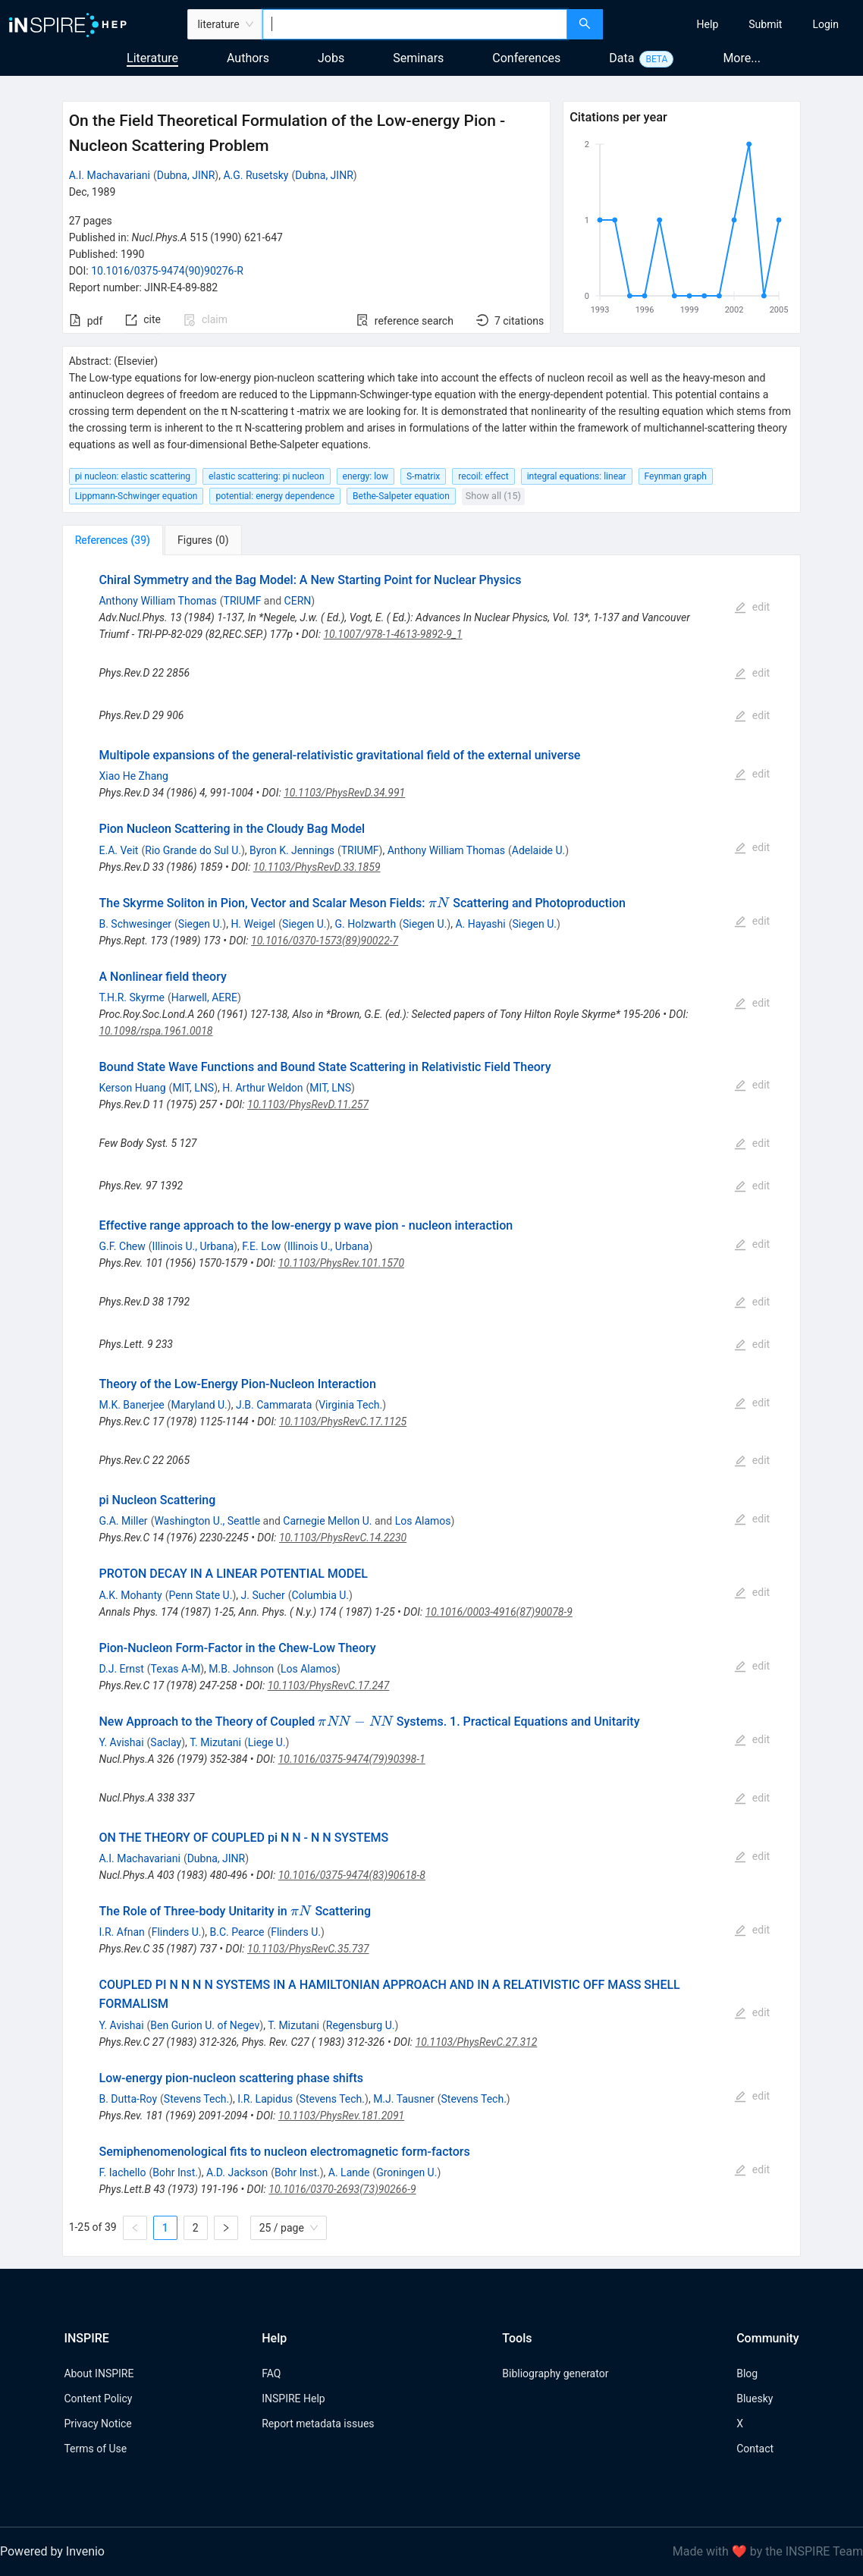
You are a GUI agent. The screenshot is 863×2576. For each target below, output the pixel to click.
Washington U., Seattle (207, 1521)
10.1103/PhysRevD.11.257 (308, 1104)
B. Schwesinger (135, 924)
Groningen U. (406, 2172)
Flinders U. (177, 1932)
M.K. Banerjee (131, 1405)
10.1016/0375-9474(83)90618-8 (351, 1875)
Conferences (526, 58)
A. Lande (349, 2172)
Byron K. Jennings (291, 850)
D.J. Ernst (121, 1669)
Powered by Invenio (52, 2551)
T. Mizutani (215, 1742)
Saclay (165, 1742)
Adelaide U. (538, 850)
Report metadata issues (318, 2423)
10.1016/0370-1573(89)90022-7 (324, 941)
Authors (248, 58)
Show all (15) (493, 495)
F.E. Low (261, 1246)
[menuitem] (708, 24)
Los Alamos (423, 1521)
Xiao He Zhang (133, 776)
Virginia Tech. (350, 1405)
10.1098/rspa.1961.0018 (155, 1031)
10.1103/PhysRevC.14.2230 (342, 1537)
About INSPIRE (98, 2373)
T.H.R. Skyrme (132, 997)
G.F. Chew (122, 1246)
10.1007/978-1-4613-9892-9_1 (392, 634)
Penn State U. (201, 1595)
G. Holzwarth (366, 924)
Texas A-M (176, 1669)
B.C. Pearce (237, 1932)
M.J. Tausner (404, 2099)
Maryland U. (199, 1405)
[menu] (735, 24)
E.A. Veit (118, 850)
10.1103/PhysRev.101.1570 (341, 1263)
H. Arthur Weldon (262, 1088)
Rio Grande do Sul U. (193, 850)
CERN (298, 601)
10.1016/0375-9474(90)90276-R (167, 271)
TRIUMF (243, 601)
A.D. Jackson (237, 2172)
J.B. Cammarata (274, 1405)
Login (825, 24)
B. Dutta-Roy (128, 2099)
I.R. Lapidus (265, 2099)
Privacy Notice (97, 2423)
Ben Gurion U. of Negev (204, 2025)
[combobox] (415, 24)
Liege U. (267, 1742)
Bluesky (754, 2398)
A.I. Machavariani (109, 175)
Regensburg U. (360, 2025)
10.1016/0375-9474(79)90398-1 (351, 1759)
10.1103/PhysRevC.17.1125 (342, 1421)
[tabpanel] (432, 1406)
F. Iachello (122, 2172)
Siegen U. (200, 924)
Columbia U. (320, 1595)
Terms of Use (95, 2448)
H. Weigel (253, 924)
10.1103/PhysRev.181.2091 (341, 2115)
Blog (747, 2373)
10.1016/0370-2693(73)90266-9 (342, 2189)
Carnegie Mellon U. (327, 1521)
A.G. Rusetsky (255, 175)
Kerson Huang (132, 1088)
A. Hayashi (480, 924)
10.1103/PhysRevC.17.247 (329, 1685)
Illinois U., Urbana (193, 1246)
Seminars (418, 58)
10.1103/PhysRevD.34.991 (344, 793)
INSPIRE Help (293, 2398)
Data (621, 58)
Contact (755, 2448)
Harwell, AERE (204, 997)
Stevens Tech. (196, 2099)
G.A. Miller (123, 1521)
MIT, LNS (193, 1088)
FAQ (271, 2373)
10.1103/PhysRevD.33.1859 (317, 867)
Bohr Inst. (175, 2172)
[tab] (112, 540)
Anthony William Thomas (157, 601)
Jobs (331, 58)
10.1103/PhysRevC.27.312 (477, 2042)
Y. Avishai (121, 1742)
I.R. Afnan (121, 1932)
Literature (152, 58)
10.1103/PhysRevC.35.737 (308, 1949)
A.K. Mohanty (130, 1595)
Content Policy (98, 2398)
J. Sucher (263, 1595)
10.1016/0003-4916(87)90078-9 (499, 1612)
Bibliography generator (555, 2373)
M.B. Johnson (241, 1669)
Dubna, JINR (186, 175)
